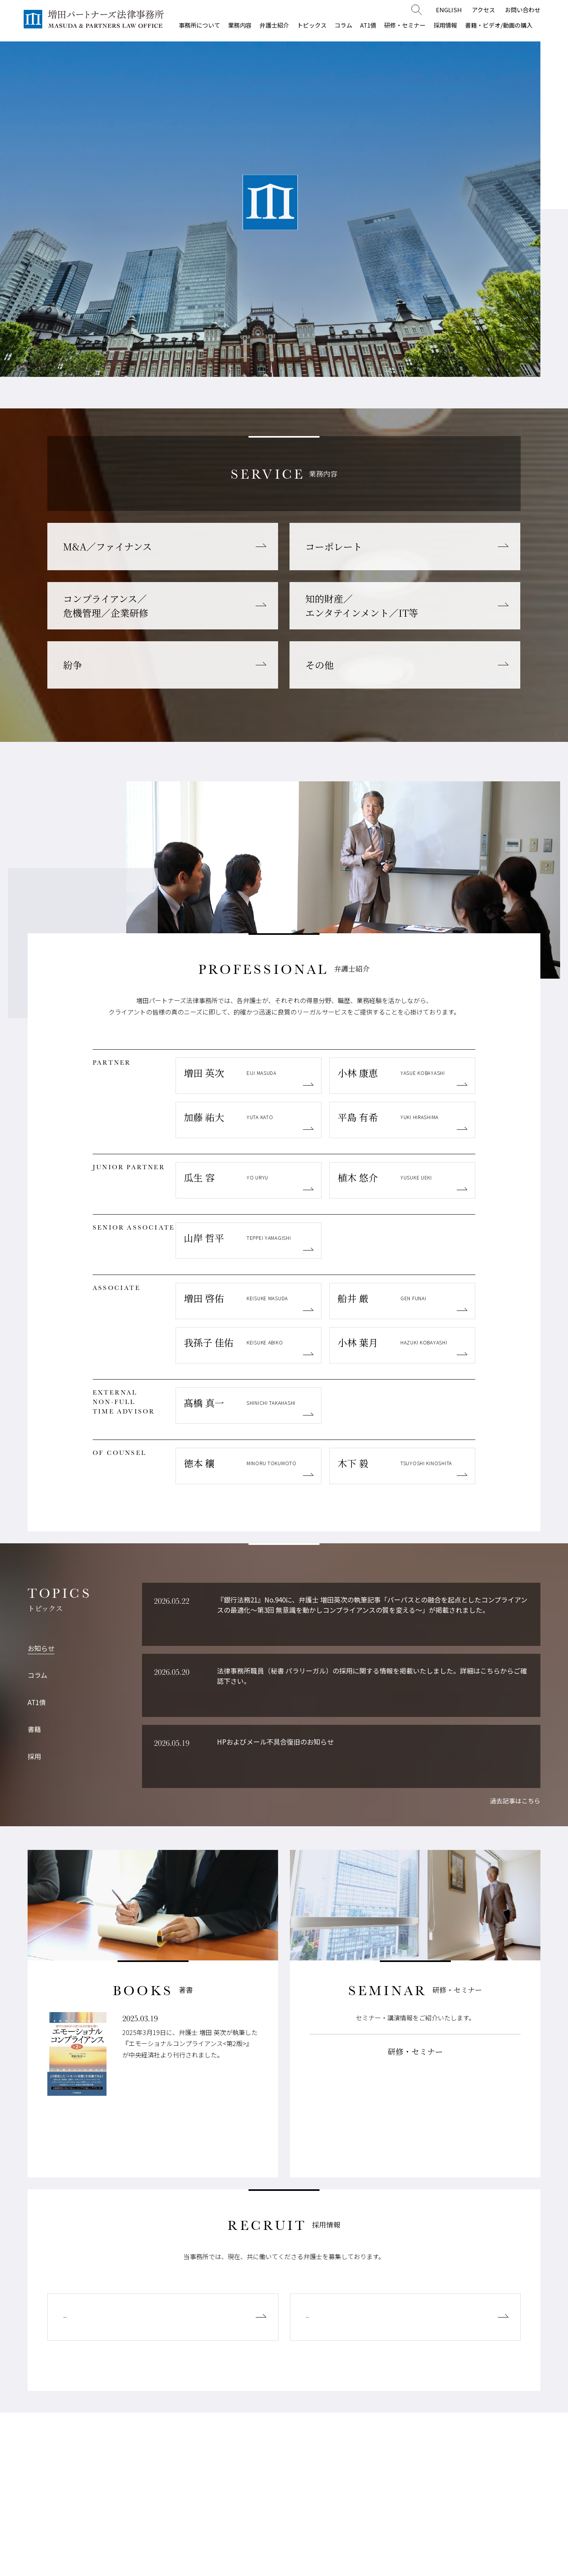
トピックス (312, 25)
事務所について (199, 25)
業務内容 (240, 25)
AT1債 (368, 25)
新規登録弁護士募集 (106, 2317)
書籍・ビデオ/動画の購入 (498, 25)
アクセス (483, 10)
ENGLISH (449, 10)
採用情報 (445, 25)
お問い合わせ (522, 10)
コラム (343, 25)
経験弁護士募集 (339, 2317)
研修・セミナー (405, 25)
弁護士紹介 (274, 25)
